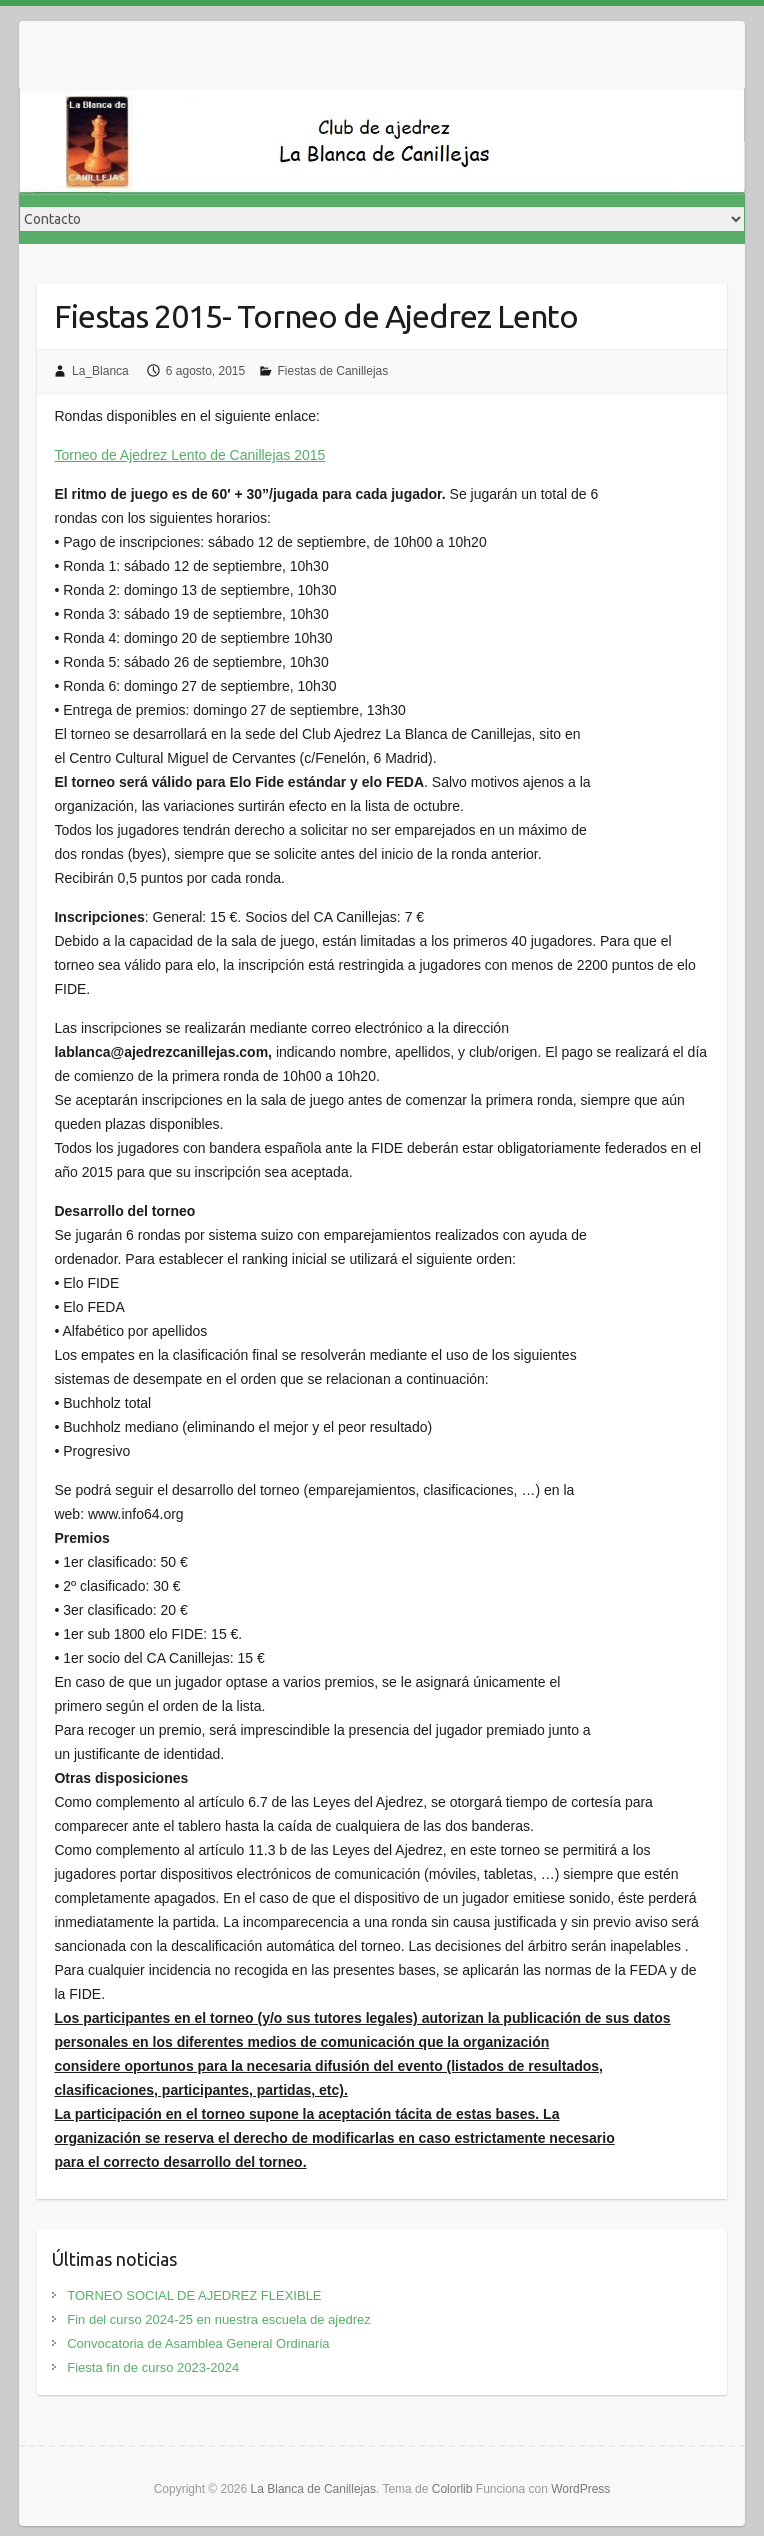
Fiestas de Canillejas (333, 371)
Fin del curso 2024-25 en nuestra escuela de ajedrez (219, 2319)
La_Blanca (100, 371)
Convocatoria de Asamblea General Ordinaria (198, 2343)
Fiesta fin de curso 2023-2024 (153, 2367)
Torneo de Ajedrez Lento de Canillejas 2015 (189, 455)
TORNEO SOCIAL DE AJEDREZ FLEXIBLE (194, 2295)
